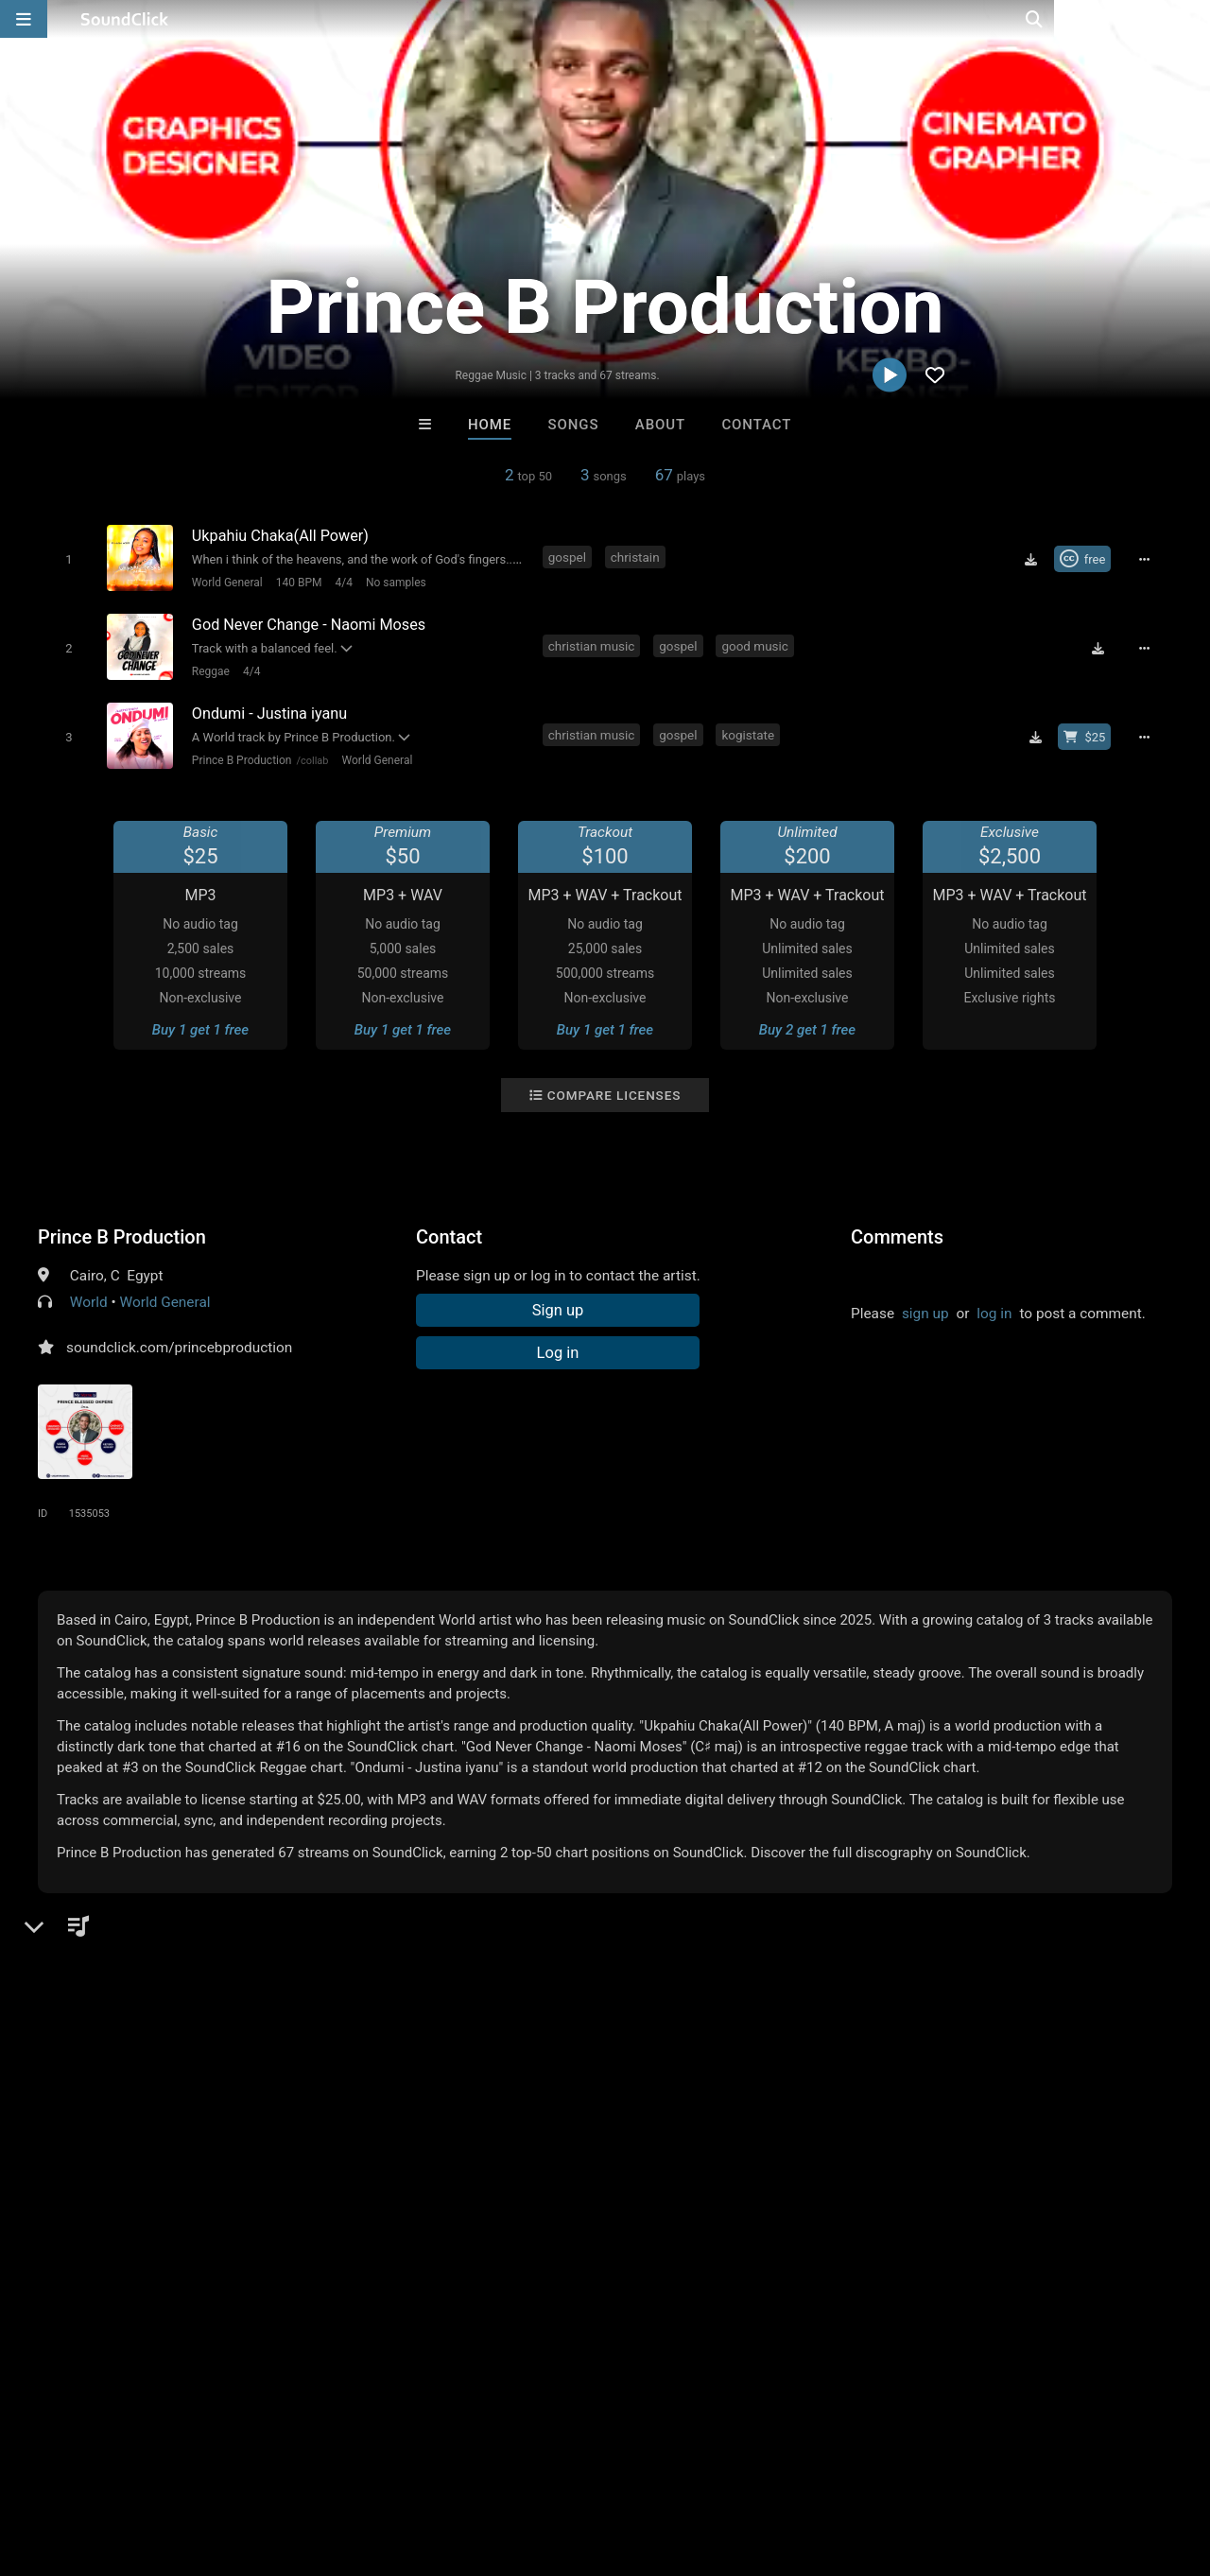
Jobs (259, 2463)
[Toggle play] (65, 558)
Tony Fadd (371, 2173)
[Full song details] (1148, 559)
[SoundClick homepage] (124, 19)
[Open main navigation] (23, 19)
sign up (925, 1306)
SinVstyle (682, 2173)
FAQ (79, 2463)
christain (637, 557)
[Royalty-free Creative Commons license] (1086, 559)
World (89, 1295)
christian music (593, 643)
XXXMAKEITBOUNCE (528, 2173)
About (660, 424)
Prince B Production (239, 753)
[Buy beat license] (1089, 731)
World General (224, 581)
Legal (510, 2463)
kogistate (750, 729)
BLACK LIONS (838, 2173)
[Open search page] (1191, 19)
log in (994, 1306)
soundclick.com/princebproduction (179, 1340)
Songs (573, 424)
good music (757, 643)
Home (489, 424)
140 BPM (296, 581)
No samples (393, 581)
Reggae (208, 667)
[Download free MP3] (1035, 559)
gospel (569, 557)
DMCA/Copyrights (351, 2463)
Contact (756, 424)
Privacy (451, 2463)
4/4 (341, 581)
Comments (897, 1230)
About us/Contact (168, 2463)
